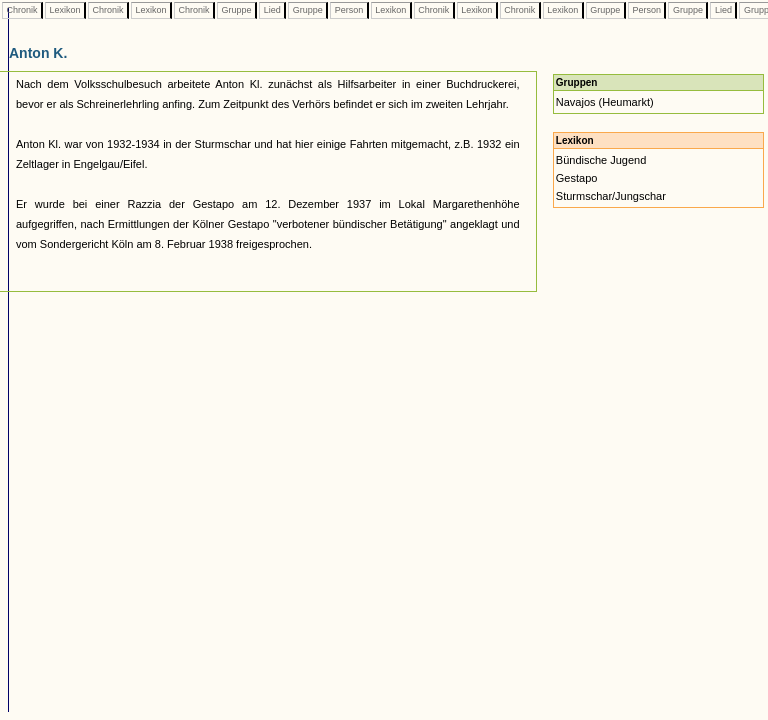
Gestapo (577, 178)
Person (349, 10)
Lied (272, 10)
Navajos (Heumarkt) (605, 102)
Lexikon (65, 10)
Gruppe (236, 10)
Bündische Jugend (601, 160)
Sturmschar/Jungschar (611, 196)
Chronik (22, 10)
